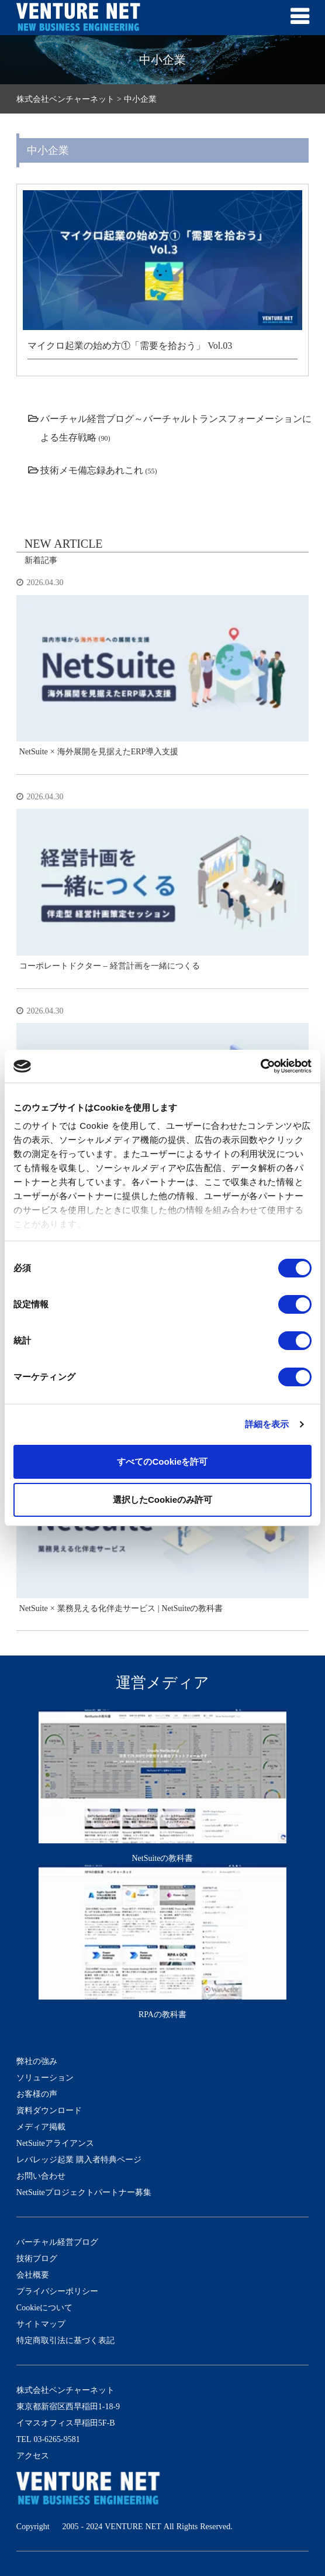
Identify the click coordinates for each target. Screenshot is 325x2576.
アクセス (32, 2455)
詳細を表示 (267, 1424)
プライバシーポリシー (57, 2291)
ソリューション (45, 2077)
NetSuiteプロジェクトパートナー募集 (83, 2192)
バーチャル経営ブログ (57, 2242)
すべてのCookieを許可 (162, 1461)
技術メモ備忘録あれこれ (91, 470)
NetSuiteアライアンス (55, 2143)
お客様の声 (36, 2094)
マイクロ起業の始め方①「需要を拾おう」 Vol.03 (129, 345)
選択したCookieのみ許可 (162, 1500)
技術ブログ (36, 2258)
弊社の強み (36, 2061)
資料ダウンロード (49, 2110)
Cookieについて (44, 2307)
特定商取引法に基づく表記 (65, 2340)
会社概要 (32, 2275)
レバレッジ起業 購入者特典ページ (78, 2159)
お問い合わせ (40, 2176)
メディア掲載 (40, 2126)
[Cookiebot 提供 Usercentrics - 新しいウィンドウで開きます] (260, 1066)
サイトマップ (40, 2324)
